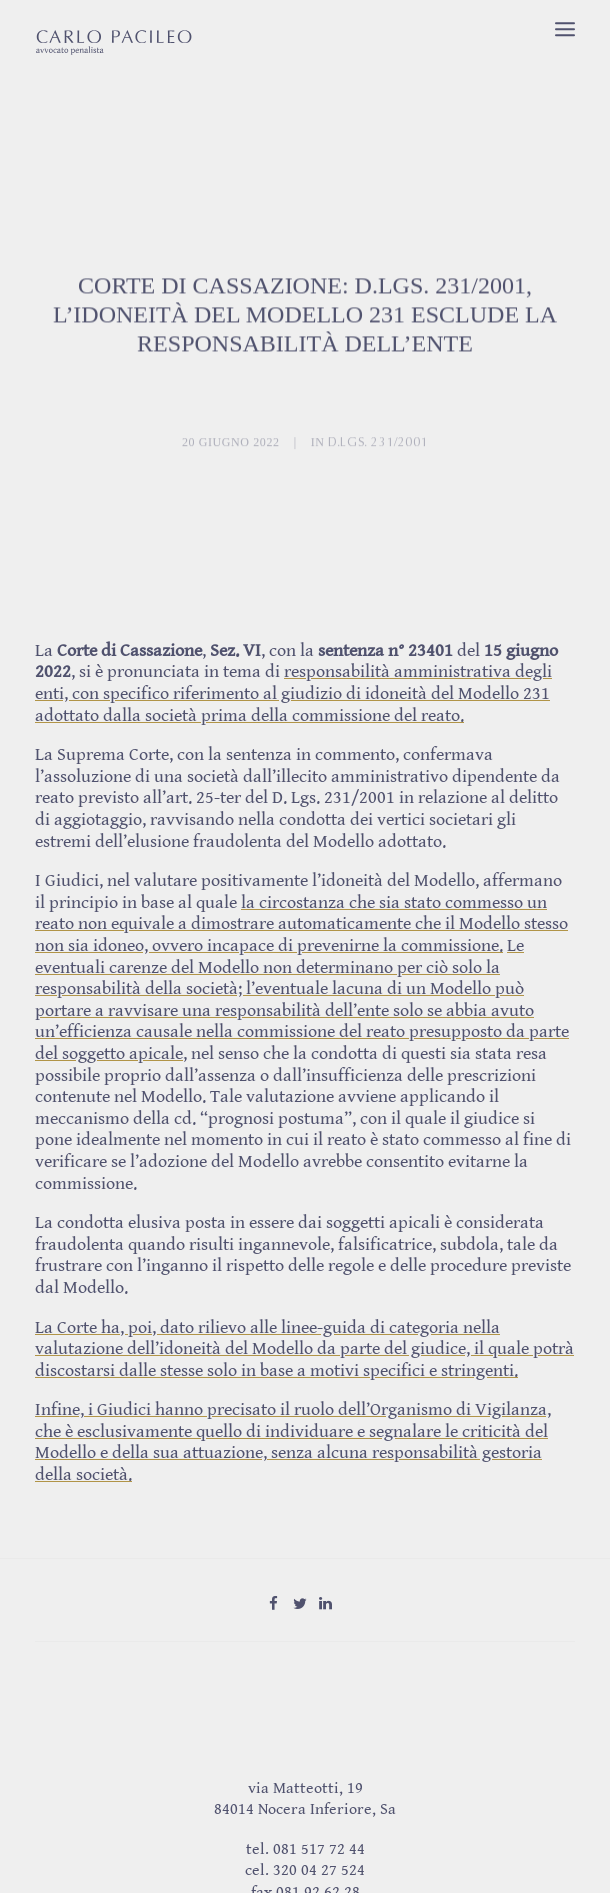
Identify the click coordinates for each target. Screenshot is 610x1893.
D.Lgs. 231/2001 (378, 474)
